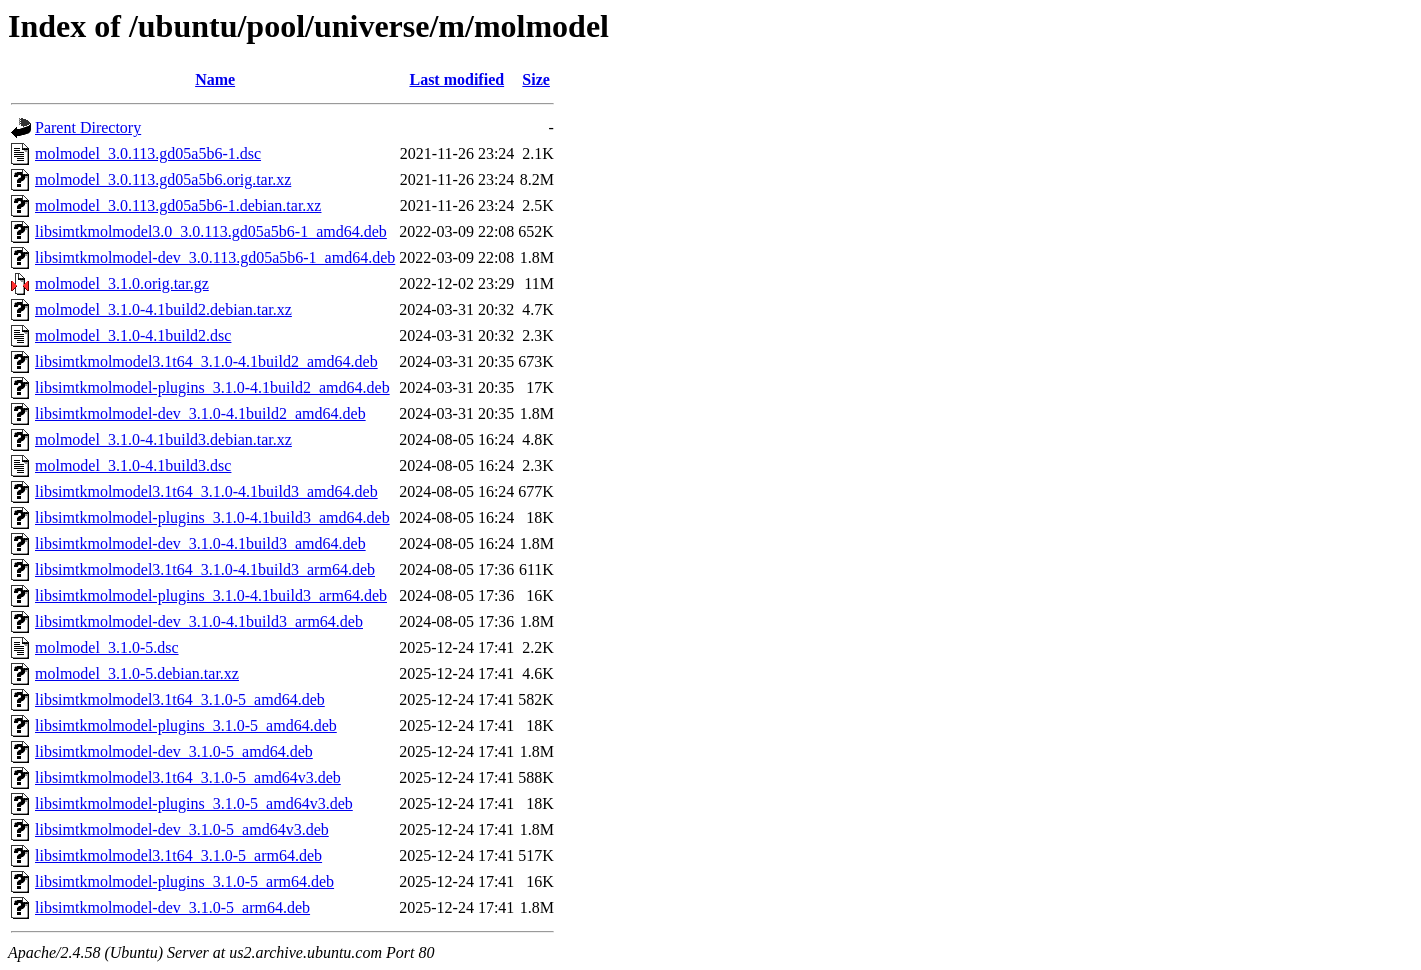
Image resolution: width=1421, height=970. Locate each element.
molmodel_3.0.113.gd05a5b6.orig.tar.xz (163, 179)
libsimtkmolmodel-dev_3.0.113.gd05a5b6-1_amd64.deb (215, 257)
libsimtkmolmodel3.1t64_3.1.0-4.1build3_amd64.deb (206, 491)
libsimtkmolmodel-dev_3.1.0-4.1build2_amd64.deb (200, 413)
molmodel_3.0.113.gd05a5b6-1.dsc (148, 153)
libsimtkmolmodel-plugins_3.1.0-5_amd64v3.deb (194, 803)
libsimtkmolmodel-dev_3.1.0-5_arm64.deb (172, 907)
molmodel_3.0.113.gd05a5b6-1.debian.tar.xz (178, 205)
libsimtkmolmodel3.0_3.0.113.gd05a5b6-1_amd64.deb (211, 231)
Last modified (456, 79)
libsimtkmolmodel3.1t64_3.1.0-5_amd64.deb (180, 699)
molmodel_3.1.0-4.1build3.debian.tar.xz (163, 439)
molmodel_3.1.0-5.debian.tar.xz (137, 673)
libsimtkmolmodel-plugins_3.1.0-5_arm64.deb (184, 881)
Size (536, 79)
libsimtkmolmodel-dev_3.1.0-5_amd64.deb (174, 751)
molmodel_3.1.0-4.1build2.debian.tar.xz (163, 309)
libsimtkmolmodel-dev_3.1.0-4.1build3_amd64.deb (200, 543)
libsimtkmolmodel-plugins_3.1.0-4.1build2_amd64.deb (212, 387)
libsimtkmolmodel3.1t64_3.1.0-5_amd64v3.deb (188, 777)
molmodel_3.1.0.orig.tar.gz (122, 283)
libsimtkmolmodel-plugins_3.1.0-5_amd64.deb (186, 725)
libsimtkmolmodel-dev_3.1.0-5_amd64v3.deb (182, 829)
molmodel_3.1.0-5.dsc (107, 647)
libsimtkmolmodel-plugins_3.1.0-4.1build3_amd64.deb (212, 517)
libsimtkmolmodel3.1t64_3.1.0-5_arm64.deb (178, 855)
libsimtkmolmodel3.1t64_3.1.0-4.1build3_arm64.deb (205, 569)
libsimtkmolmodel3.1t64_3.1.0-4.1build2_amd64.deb (206, 361)
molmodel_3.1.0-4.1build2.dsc (133, 335)
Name (215, 79)
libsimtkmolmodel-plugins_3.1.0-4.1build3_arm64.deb (211, 595)
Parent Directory (88, 127)
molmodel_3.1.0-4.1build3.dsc (133, 465)
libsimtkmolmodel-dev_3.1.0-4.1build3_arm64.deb (199, 621)
